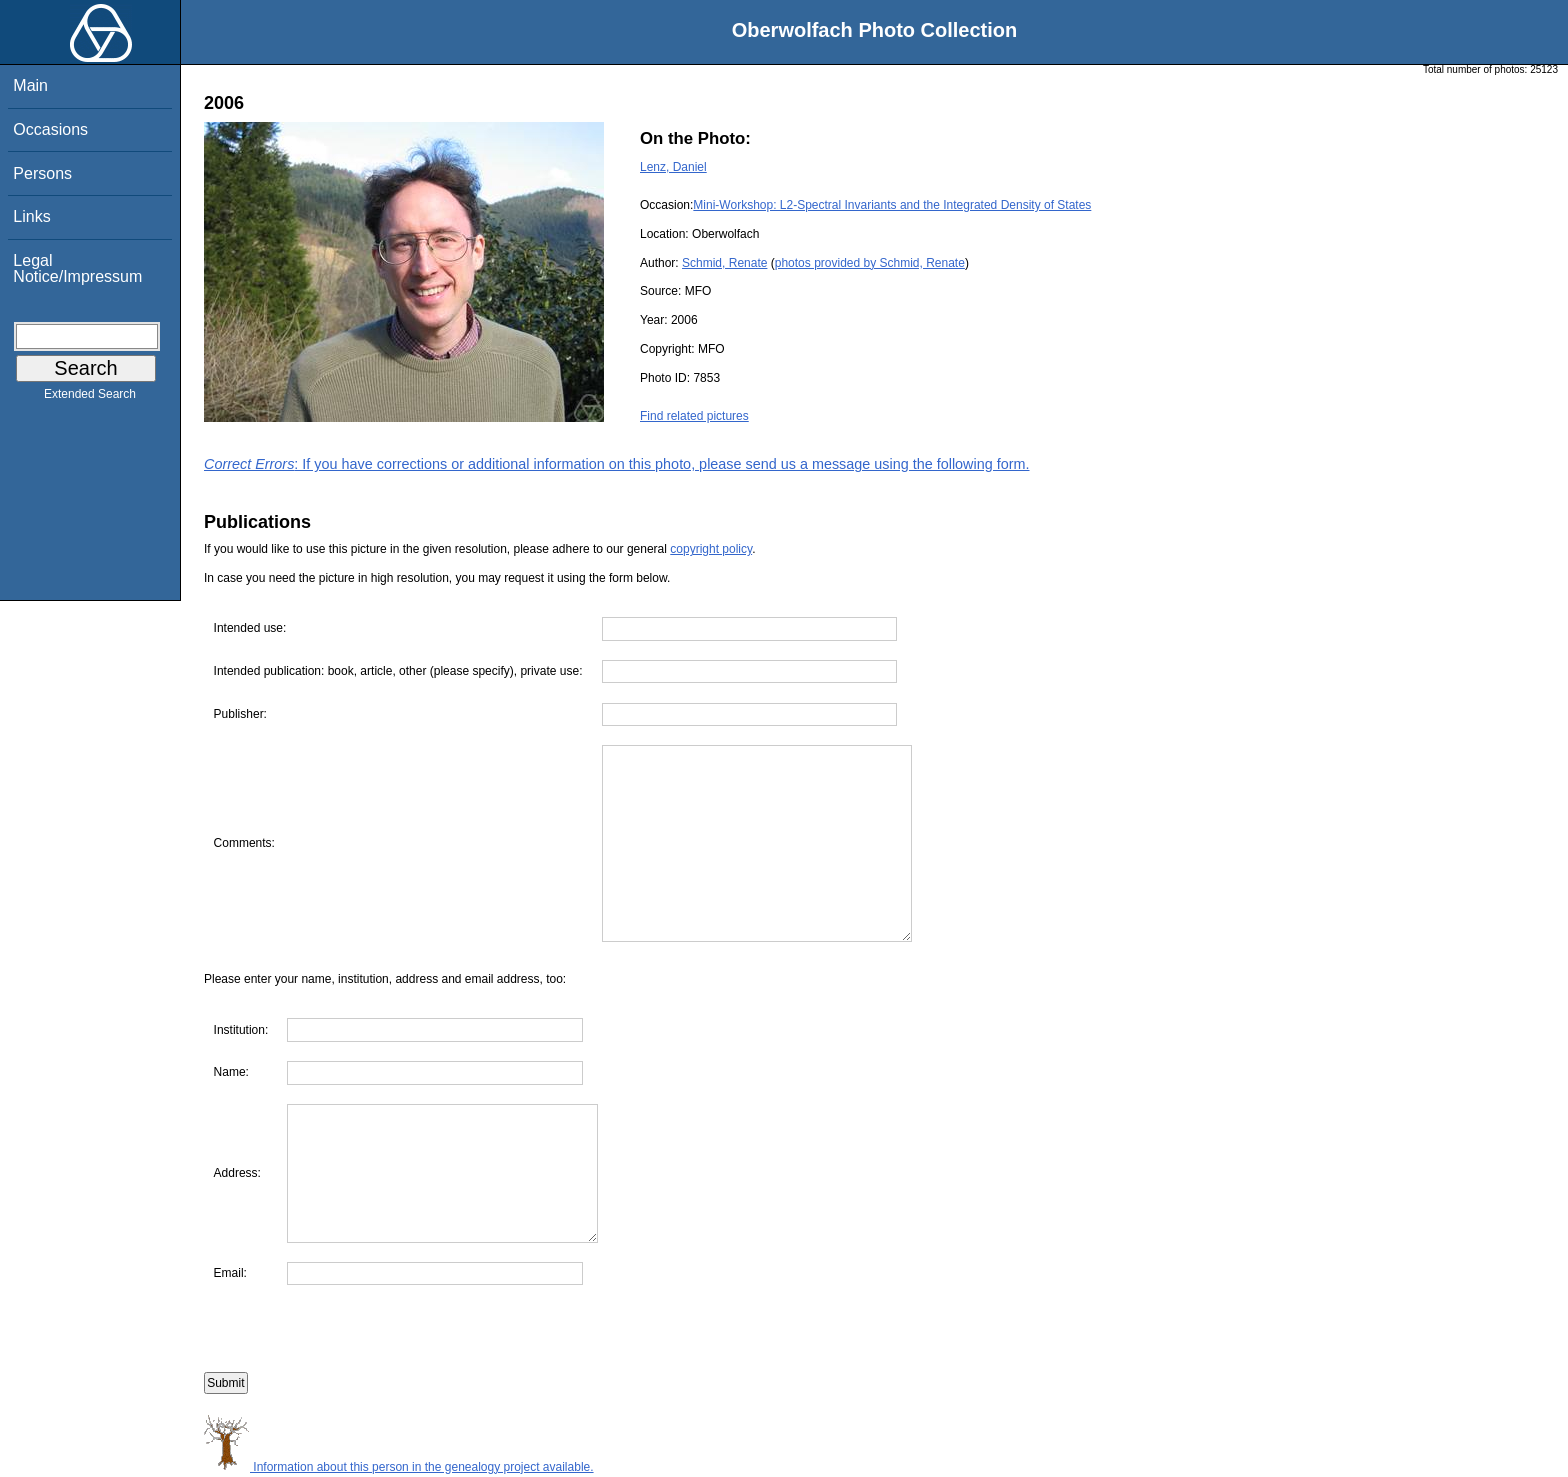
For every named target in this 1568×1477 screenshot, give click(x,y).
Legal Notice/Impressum (77, 268)
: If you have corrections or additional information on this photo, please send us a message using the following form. (617, 464)
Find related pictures (694, 416)
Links (31, 216)
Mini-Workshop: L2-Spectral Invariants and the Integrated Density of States (892, 205)
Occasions (50, 129)
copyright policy (711, 549)
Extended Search (90, 398)
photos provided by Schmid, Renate (870, 263)
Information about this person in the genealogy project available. (399, 1467)
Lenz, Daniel (673, 167)
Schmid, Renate (724, 263)
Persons (42, 173)
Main (30, 85)
